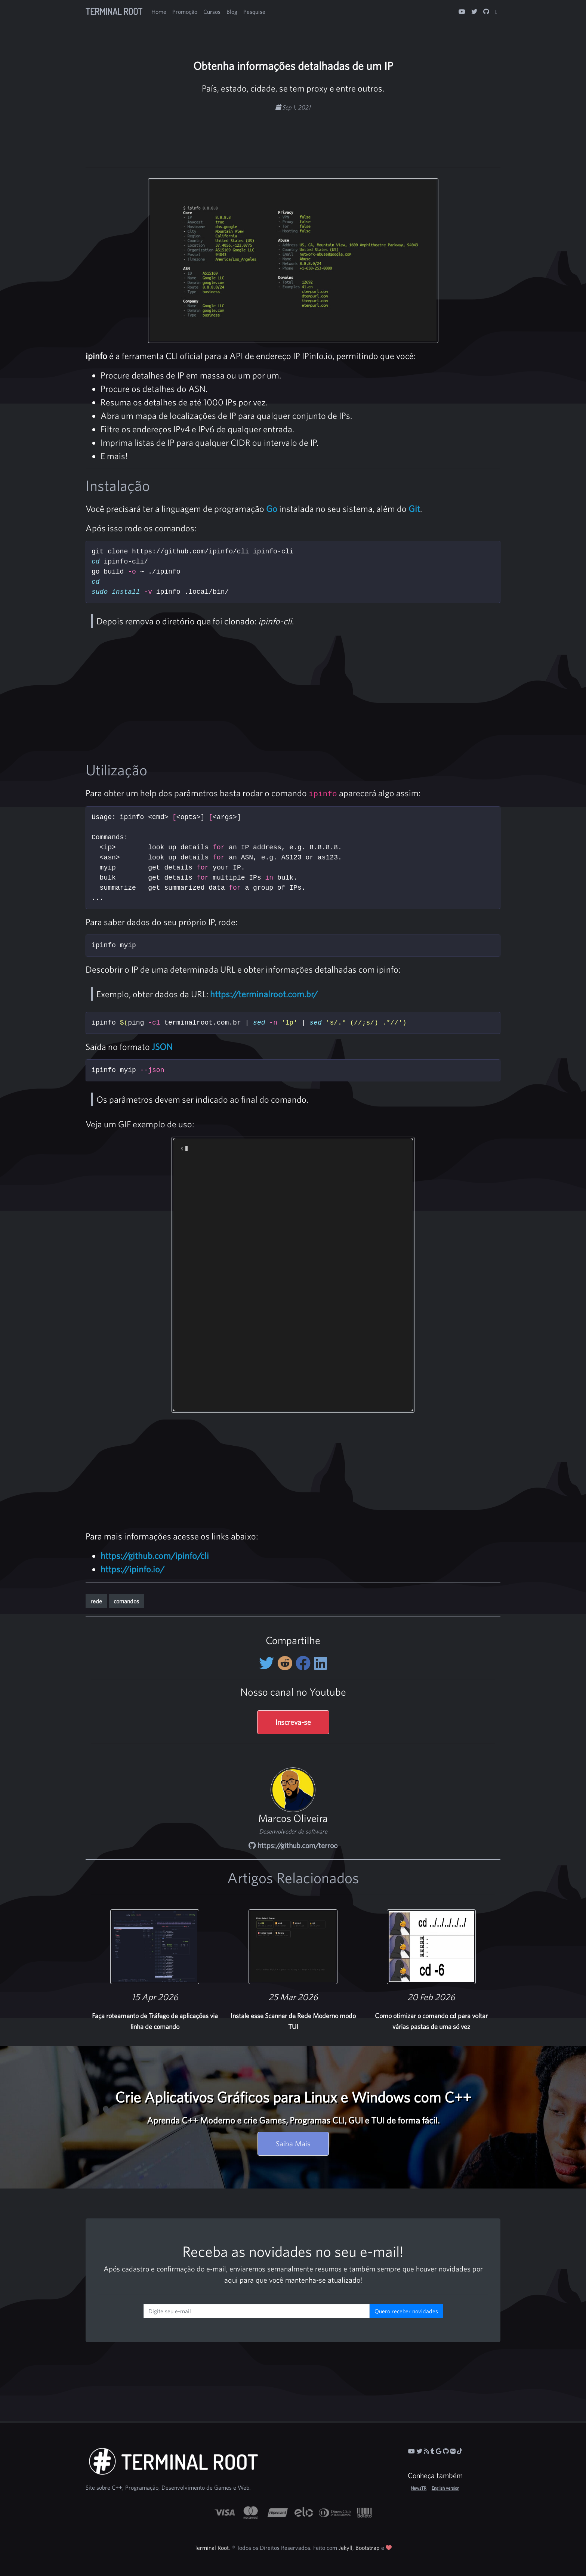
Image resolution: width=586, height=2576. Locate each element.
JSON (162, 1046)
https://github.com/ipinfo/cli (155, 1555)
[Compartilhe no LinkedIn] (320, 1663)
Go (271, 508)
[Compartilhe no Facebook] (305, 1663)
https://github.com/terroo (293, 1845)
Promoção (184, 11)
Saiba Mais (293, 2143)
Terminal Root (114, 11)
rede (96, 1601)
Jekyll (345, 2547)
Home (158, 11)
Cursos (211, 11)
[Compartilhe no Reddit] (286, 1663)
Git (414, 508)
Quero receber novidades (406, 2311)
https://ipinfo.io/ (132, 1569)
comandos (126, 1601)
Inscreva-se (293, 1722)
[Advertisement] (293, 135)
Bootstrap (367, 2547)
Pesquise (254, 11)
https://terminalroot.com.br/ (264, 994)
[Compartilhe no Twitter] (268, 1663)
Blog (231, 11)
